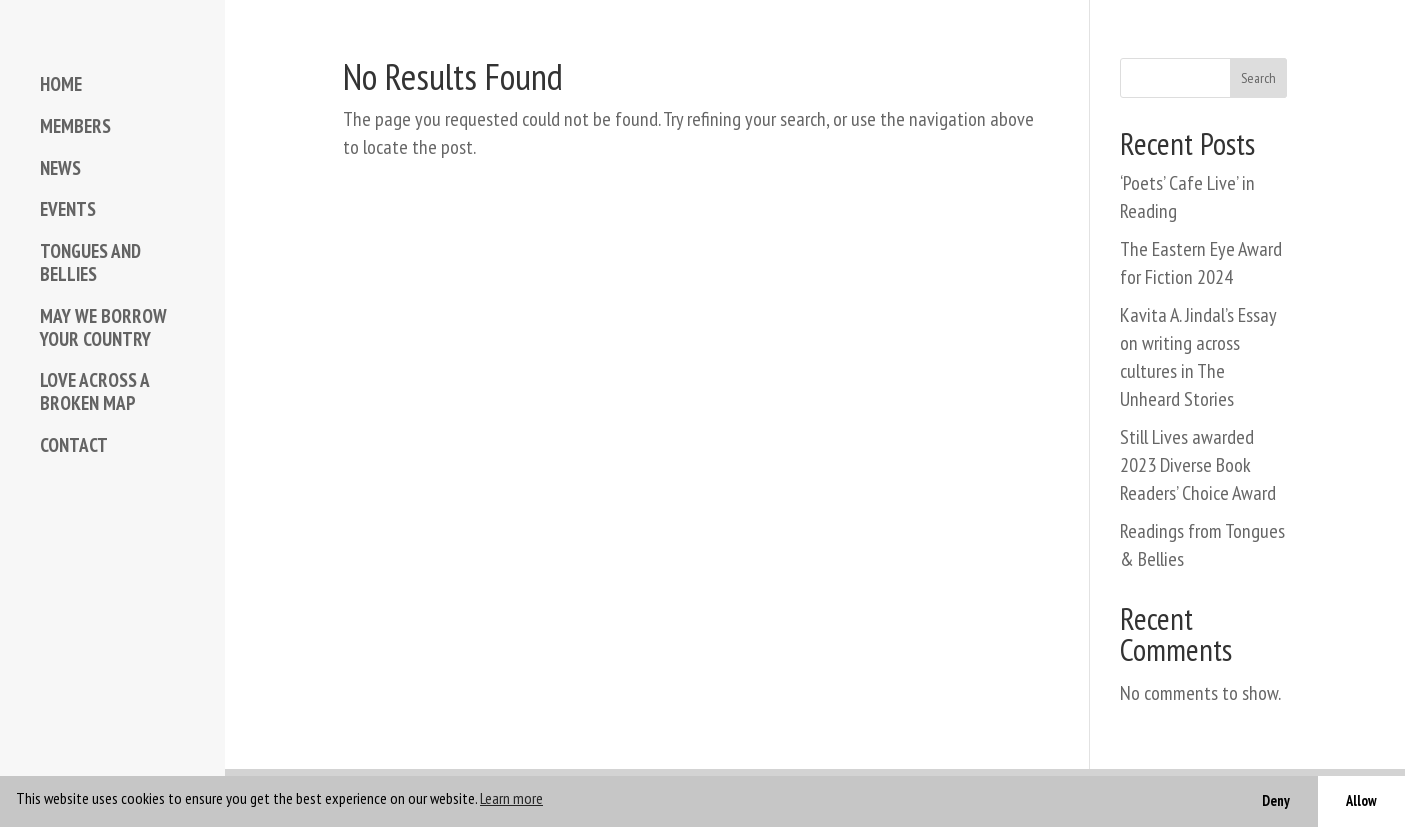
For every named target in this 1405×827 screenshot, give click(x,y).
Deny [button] (1276, 800)
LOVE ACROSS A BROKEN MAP (94, 392)
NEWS (60, 168)
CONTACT (74, 445)
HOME (61, 84)
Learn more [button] (511, 798)
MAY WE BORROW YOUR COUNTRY (103, 328)
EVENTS (68, 209)
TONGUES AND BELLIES (90, 263)
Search (1258, 78)
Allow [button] (1361, 800)
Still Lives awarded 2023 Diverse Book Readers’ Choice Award (1198, 465)
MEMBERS (75, 126)
